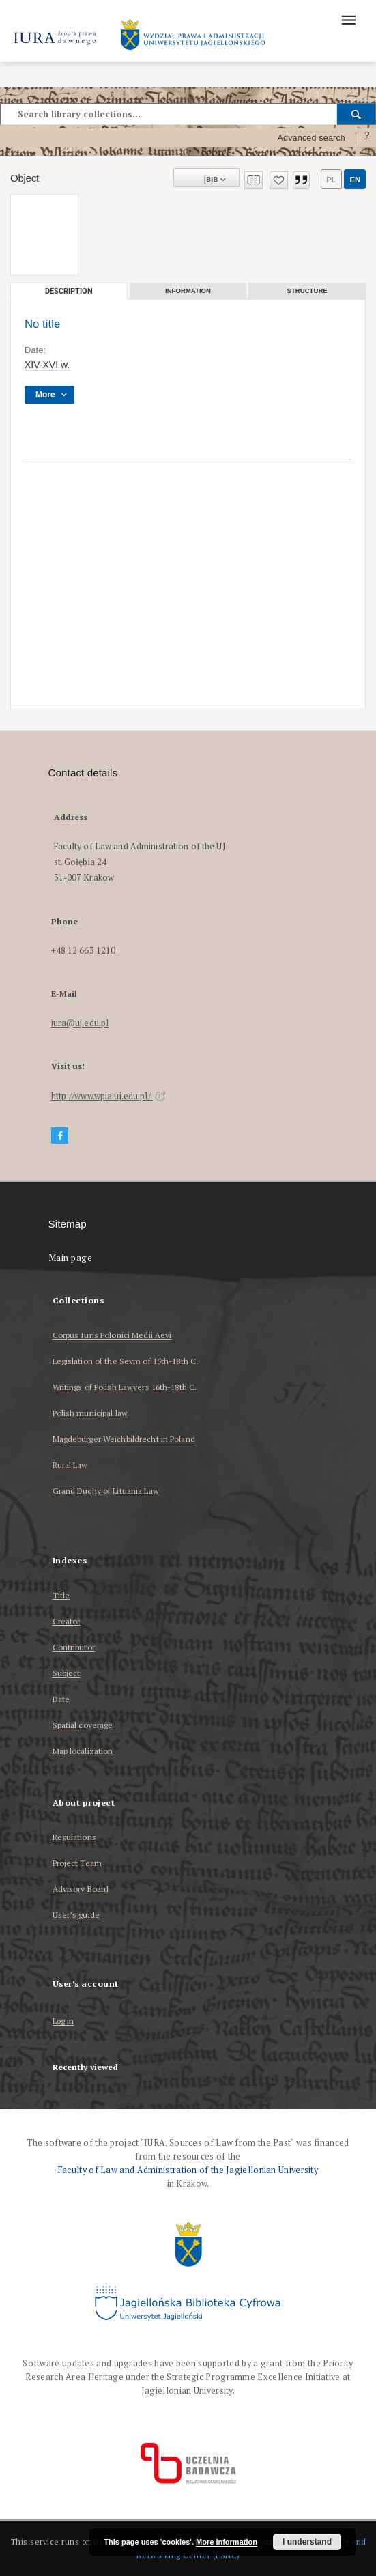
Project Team (77, 1863)
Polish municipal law (90, 1413)
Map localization (83, 1751)
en (354, 179)
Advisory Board (81, 1889)
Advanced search (311, 138)
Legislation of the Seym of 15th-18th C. (126, 1361)
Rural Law (70, 1465)
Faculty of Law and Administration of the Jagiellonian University (188, 2170)
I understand (307, 2542)
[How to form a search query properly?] (367, 138)
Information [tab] (188, 290)
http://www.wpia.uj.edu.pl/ (108, 1096)
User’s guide (76, 1915)
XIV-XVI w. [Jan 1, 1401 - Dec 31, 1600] (47, 364)
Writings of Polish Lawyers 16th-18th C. (125, 1387)
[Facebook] (60, 1136)
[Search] (356, 114)
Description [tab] (69, 291)
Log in (63, 2021)
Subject (67, 1673)
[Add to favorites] (279, 180)
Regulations (74, 1837)
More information (226, 2542)
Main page (70, 1258)
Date (61, 1699)
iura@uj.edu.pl (80, 1023)
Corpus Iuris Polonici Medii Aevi (112, 1335)
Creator (67, 1621)
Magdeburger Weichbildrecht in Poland (124, 1439)
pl (331, 179)
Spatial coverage (83, 1725)
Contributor (74, 1647)
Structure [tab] (307, 290)
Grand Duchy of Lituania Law (106, 1491)
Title (61, 1595)
